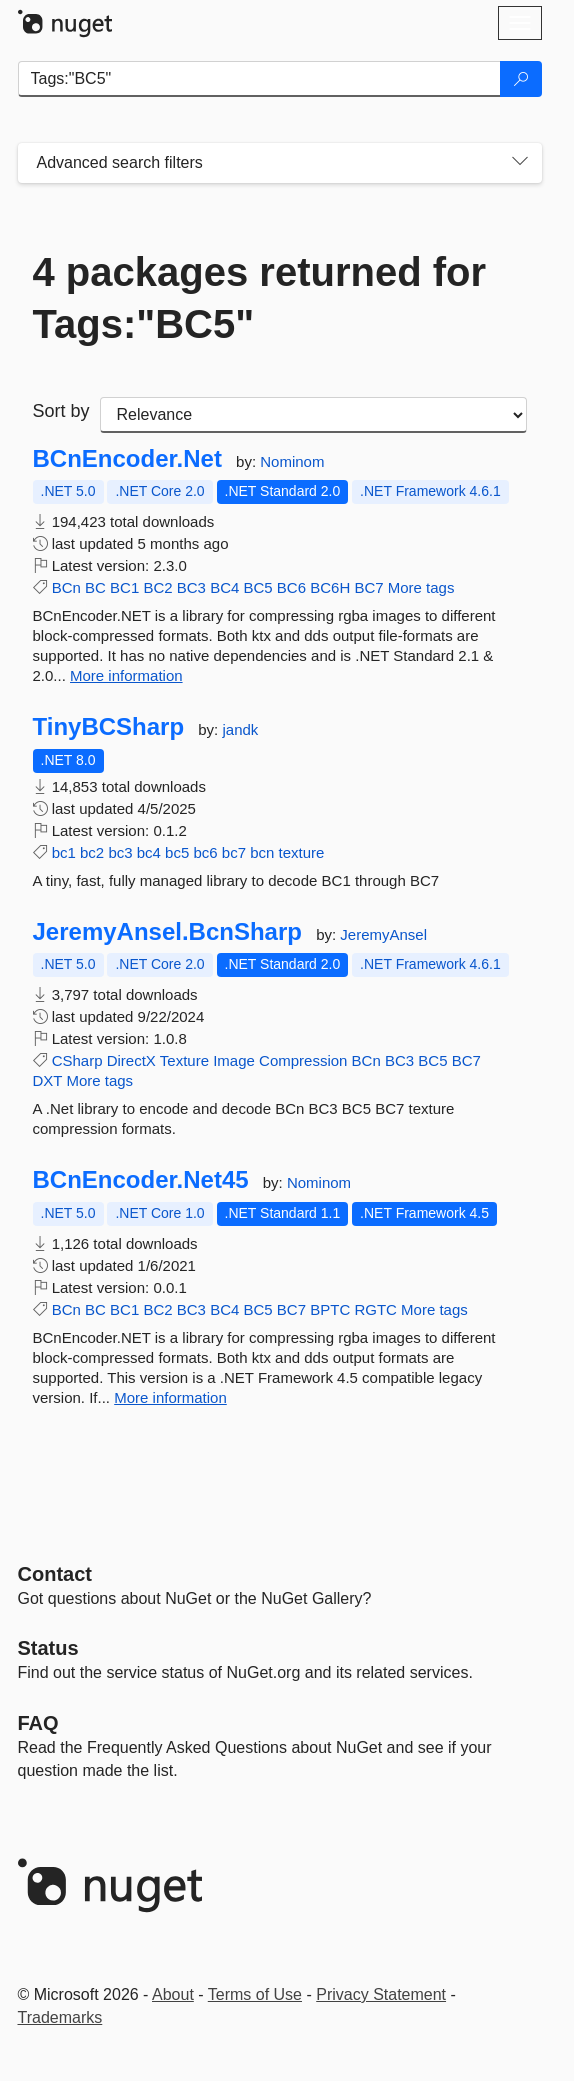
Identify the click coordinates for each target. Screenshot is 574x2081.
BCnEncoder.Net (127, 459)
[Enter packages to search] (259, 79)
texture (302, 852)
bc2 (92, 852)
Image (234, 1060)
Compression (303, 1060)
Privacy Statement (381, 1994)
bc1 (64, 852)
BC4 (224, 587)
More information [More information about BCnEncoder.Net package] (126, 675)
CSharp (77, 1060)
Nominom (292, 461)
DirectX (131, 1060)
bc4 (149, 852)
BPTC (330, 1309)
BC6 (291, 587)
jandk (240, 729)
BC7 (368, 587)
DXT (48, 1080)
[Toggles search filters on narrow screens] (520, 163)
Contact (55, 1574)
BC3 (191, 587)
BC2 (157, 587)
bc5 (177, 852)
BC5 (257, 587)
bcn (262, 852)
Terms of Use (255, 1994)
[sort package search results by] (313, 415)
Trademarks (60, 2017)
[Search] (521, 79)
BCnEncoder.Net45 (141, 1180)
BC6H (330, 587)
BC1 (124, 587)
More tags (421, 587)
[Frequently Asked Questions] (38, 1723)
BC (95, 587)
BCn (66, 587)
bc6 (205, 852)
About (173, 1994)
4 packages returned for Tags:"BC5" (260, 298)
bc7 (234, 852)
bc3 (120, 852)
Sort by (61, 411)
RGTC (375, 1309)
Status (48, 1648)
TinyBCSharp (109, 727)
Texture (184, 1060)
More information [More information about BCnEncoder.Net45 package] (170, 1397)
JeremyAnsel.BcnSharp (167, 932)
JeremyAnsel (383, 934)
